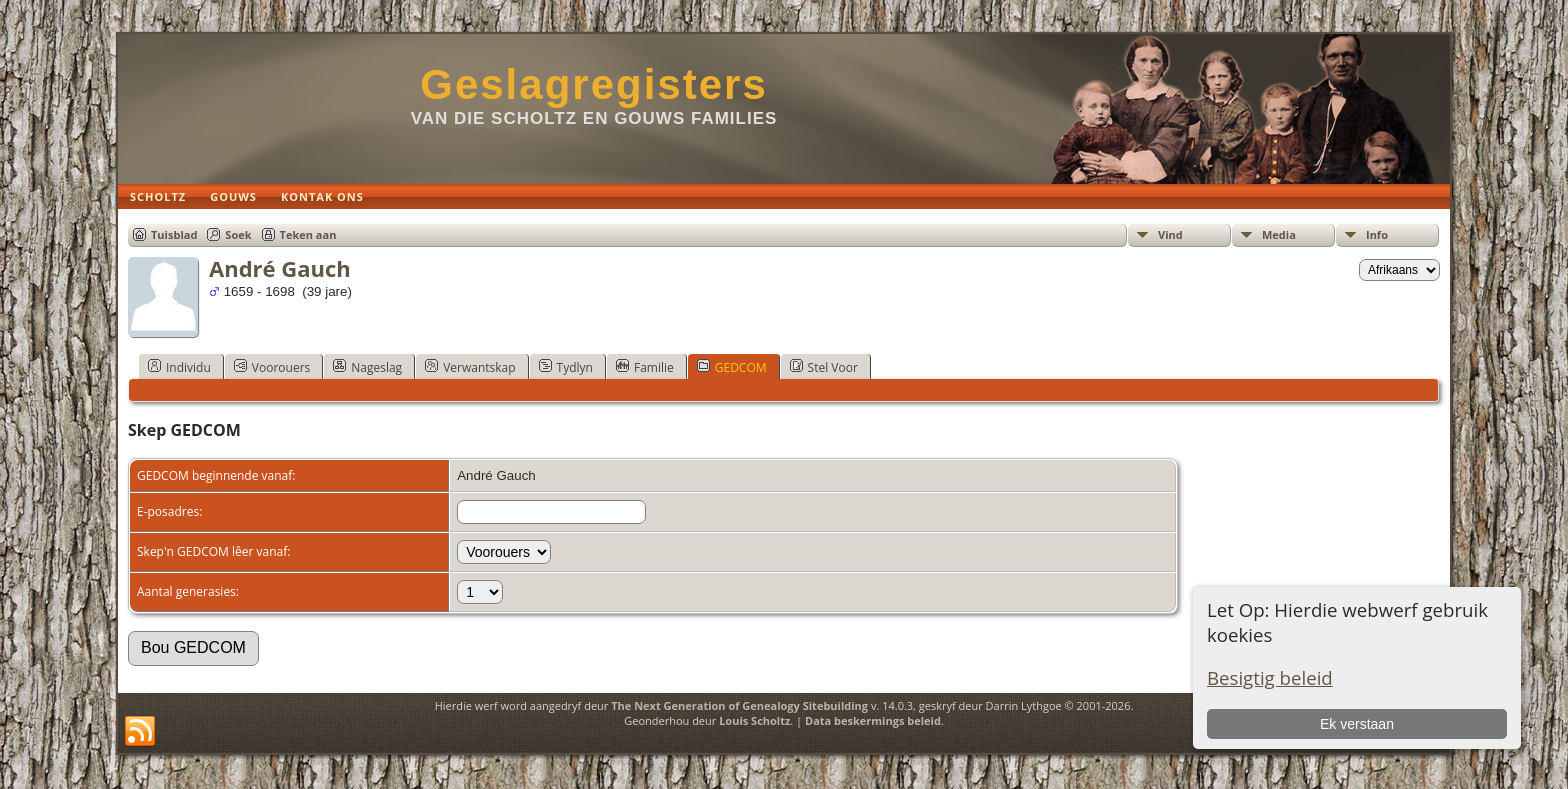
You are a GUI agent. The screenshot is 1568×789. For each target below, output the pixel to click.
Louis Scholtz (754, 720)
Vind (1170, 234)
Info (1377, 234)
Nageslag (367, 367)
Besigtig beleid (1270, 677)
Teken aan (308, 234)
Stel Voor (824, 367)
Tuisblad (174, 234)
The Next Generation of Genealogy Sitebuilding (739, 705)
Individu (179, 367)
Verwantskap (470, 367)
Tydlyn (566, 367)
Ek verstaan (1357, 724)
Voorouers (272, 367)
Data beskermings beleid (873, 720)
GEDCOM (732, 367)
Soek (238, 234)
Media (1279, 234)
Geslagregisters (594, 84)
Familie (645, 367)
